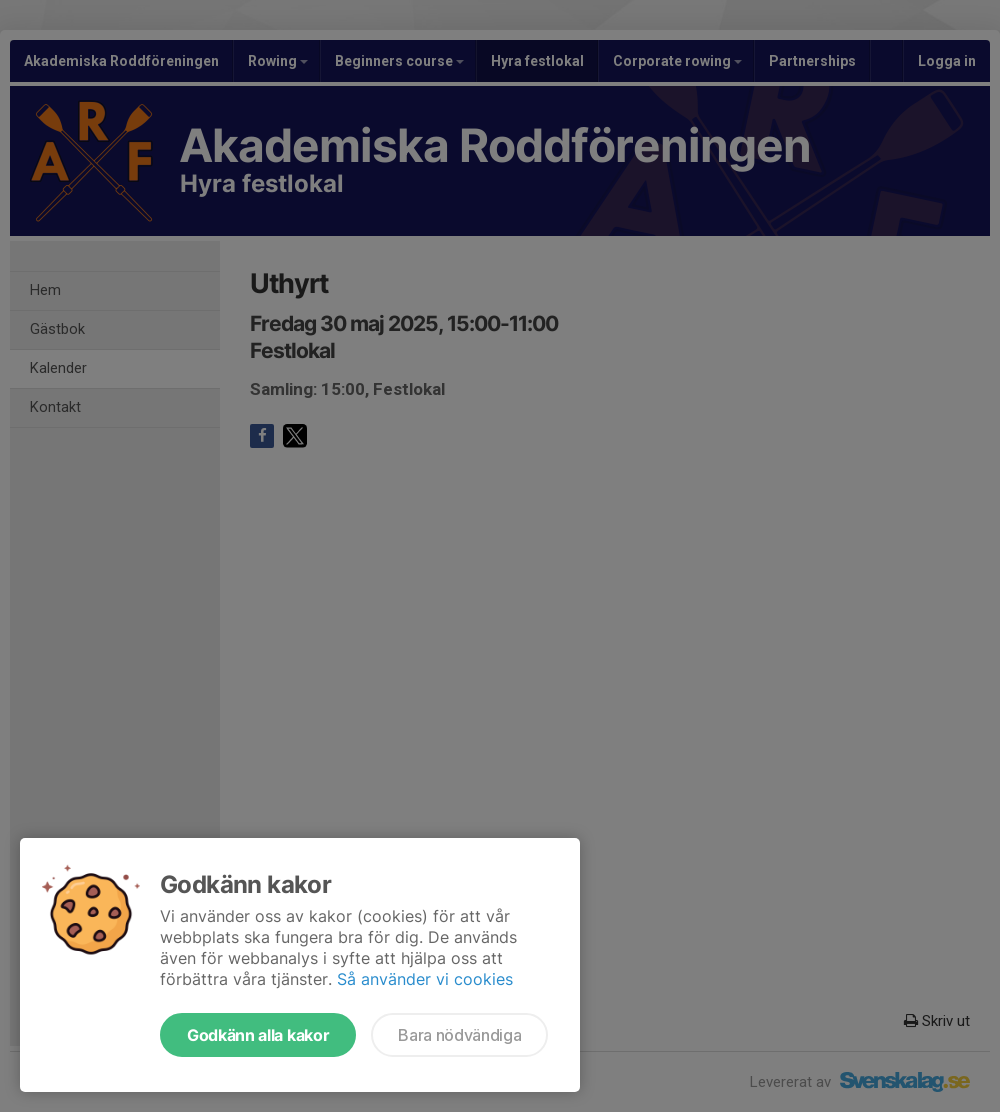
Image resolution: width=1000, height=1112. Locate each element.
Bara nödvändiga (459, 1035)
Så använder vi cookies (425, 979)
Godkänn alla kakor (258, 1035)
